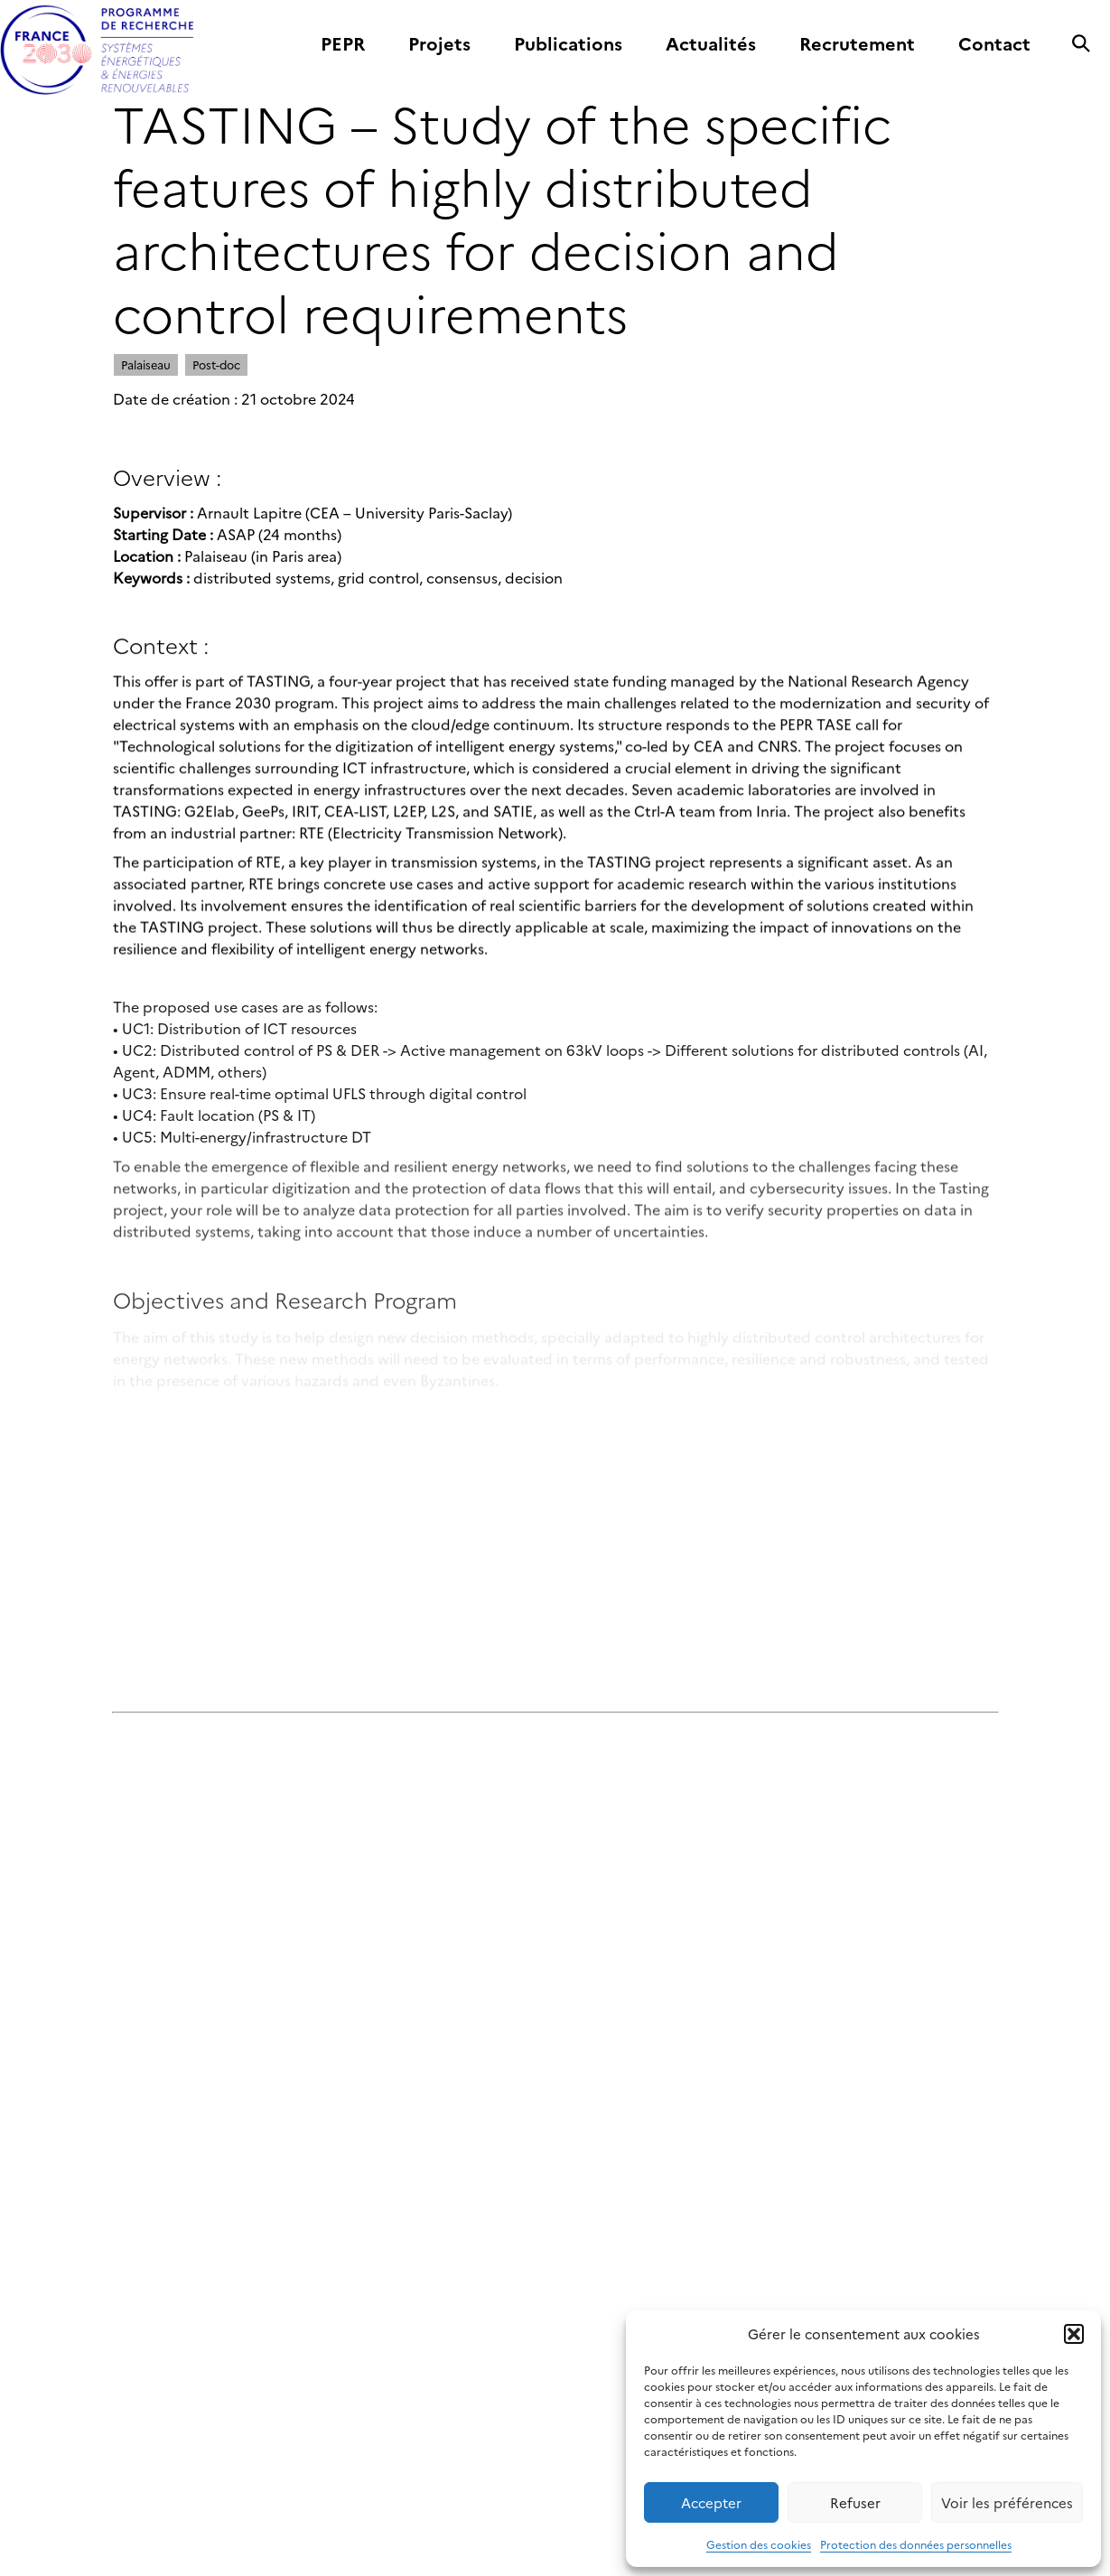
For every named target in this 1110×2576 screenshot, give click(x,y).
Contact (994, 44)
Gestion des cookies (758, 2544)
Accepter (711, 2502)
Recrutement (857, 44)
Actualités (711, 44)
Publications (568, 44)
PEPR (343, 44)
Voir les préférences (1007, 2502)
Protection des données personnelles (916, 2544)
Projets (439, 44)
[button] (1074, 2334)
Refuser (855, 2502)
